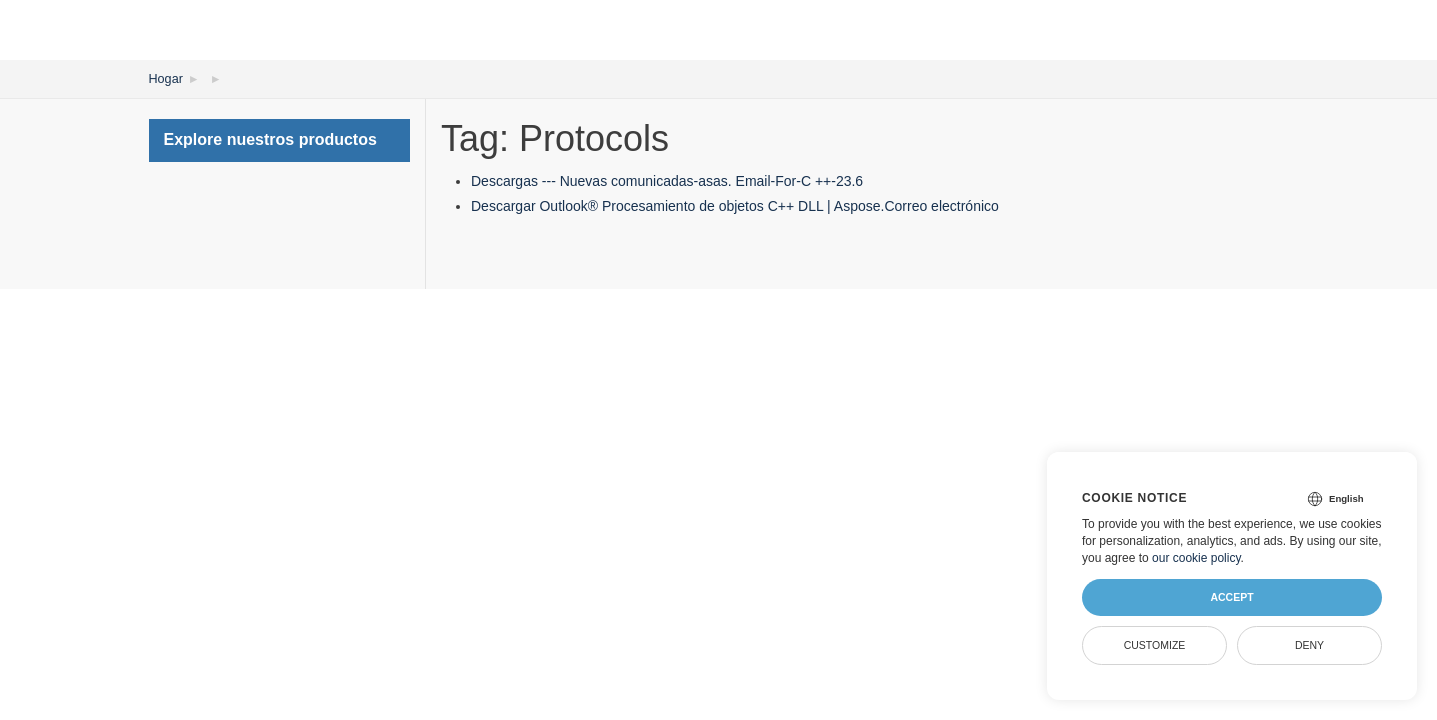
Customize (1155, 645)
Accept (1231, 597)
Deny (1309, 645)
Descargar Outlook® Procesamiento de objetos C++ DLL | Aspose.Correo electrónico (735, 205)
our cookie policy (1196, 558)
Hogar (165, 78)
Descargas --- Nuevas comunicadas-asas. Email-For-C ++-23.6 (667, 180)
